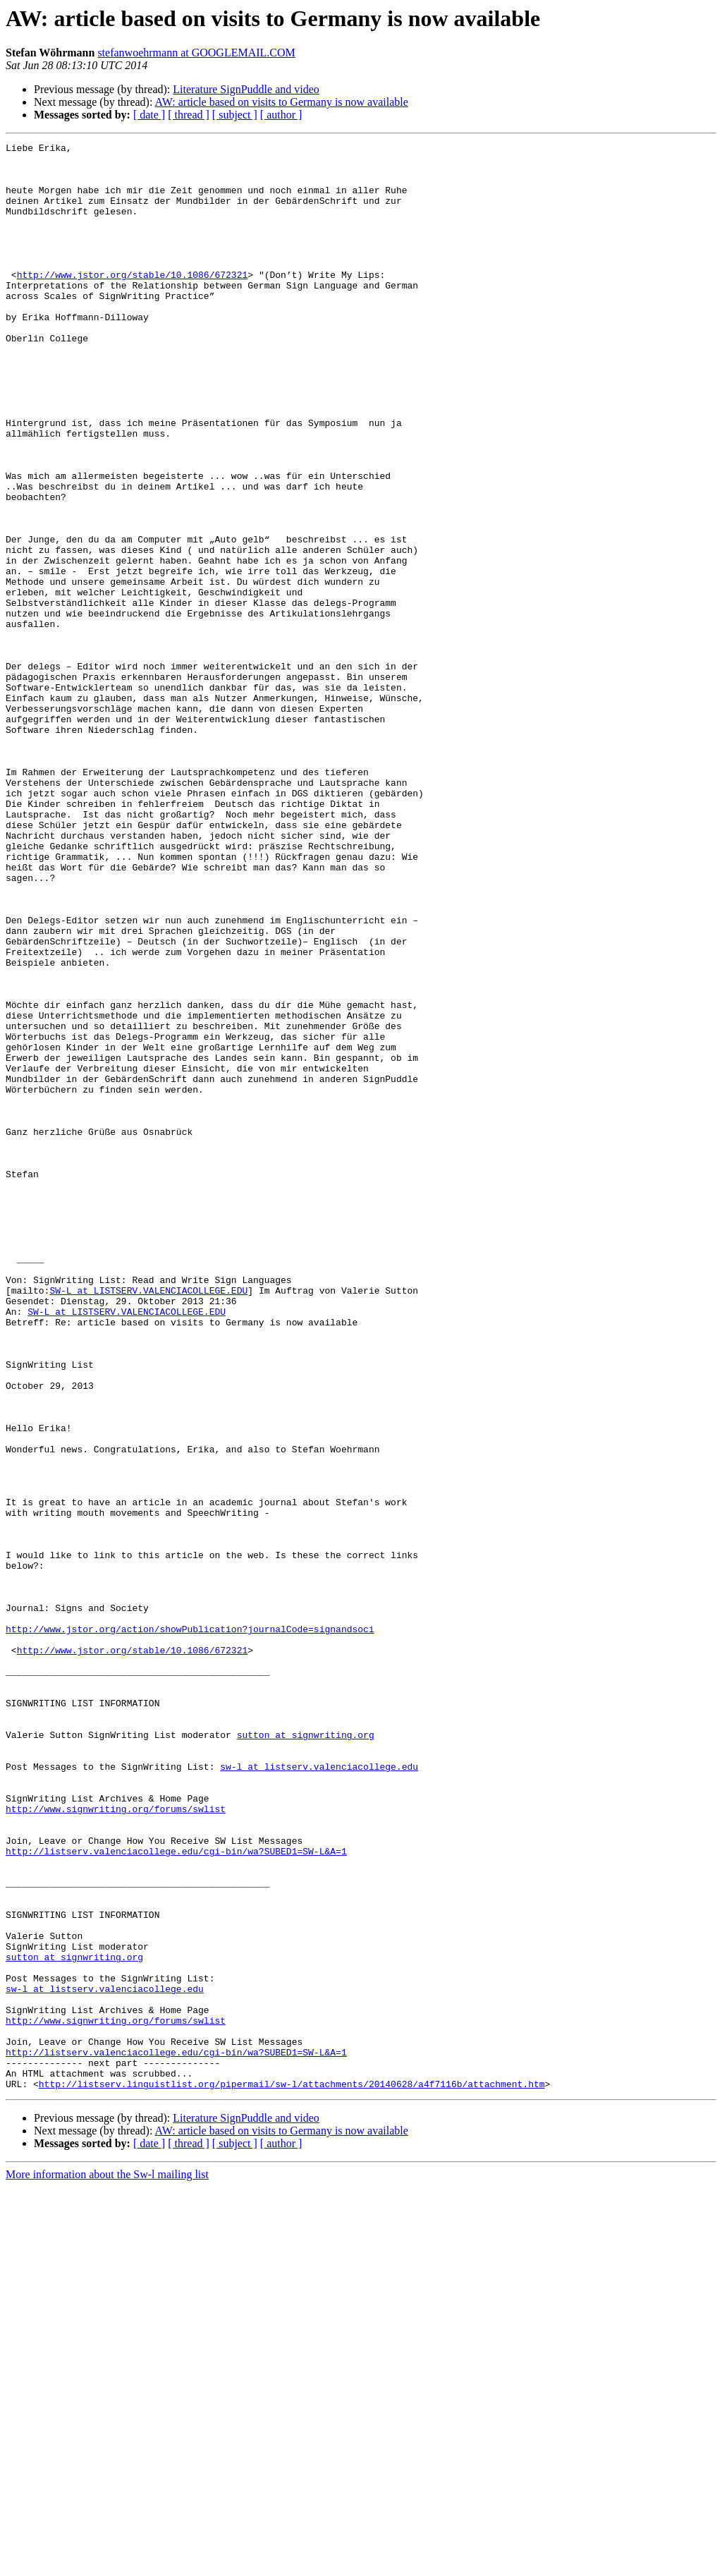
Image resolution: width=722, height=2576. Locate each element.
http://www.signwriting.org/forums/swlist (116, 2143)
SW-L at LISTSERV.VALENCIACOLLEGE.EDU (148, 1520)
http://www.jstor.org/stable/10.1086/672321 (132, 302)
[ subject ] (234, 115)
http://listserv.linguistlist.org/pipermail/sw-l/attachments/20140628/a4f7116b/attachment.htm (292, 2473)
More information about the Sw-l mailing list (107, 2564)
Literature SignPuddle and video (246, 89)
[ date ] (149, 115)
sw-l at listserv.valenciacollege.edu (319, 2092)
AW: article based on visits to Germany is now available (281, 102)
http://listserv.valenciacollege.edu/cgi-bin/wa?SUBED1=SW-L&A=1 (176, 2193)
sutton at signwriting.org (305, 2054)
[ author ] (281, 115)
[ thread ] (188, 115)
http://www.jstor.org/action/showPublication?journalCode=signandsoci (190, 1927)
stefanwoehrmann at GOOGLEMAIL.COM (196, 53)
